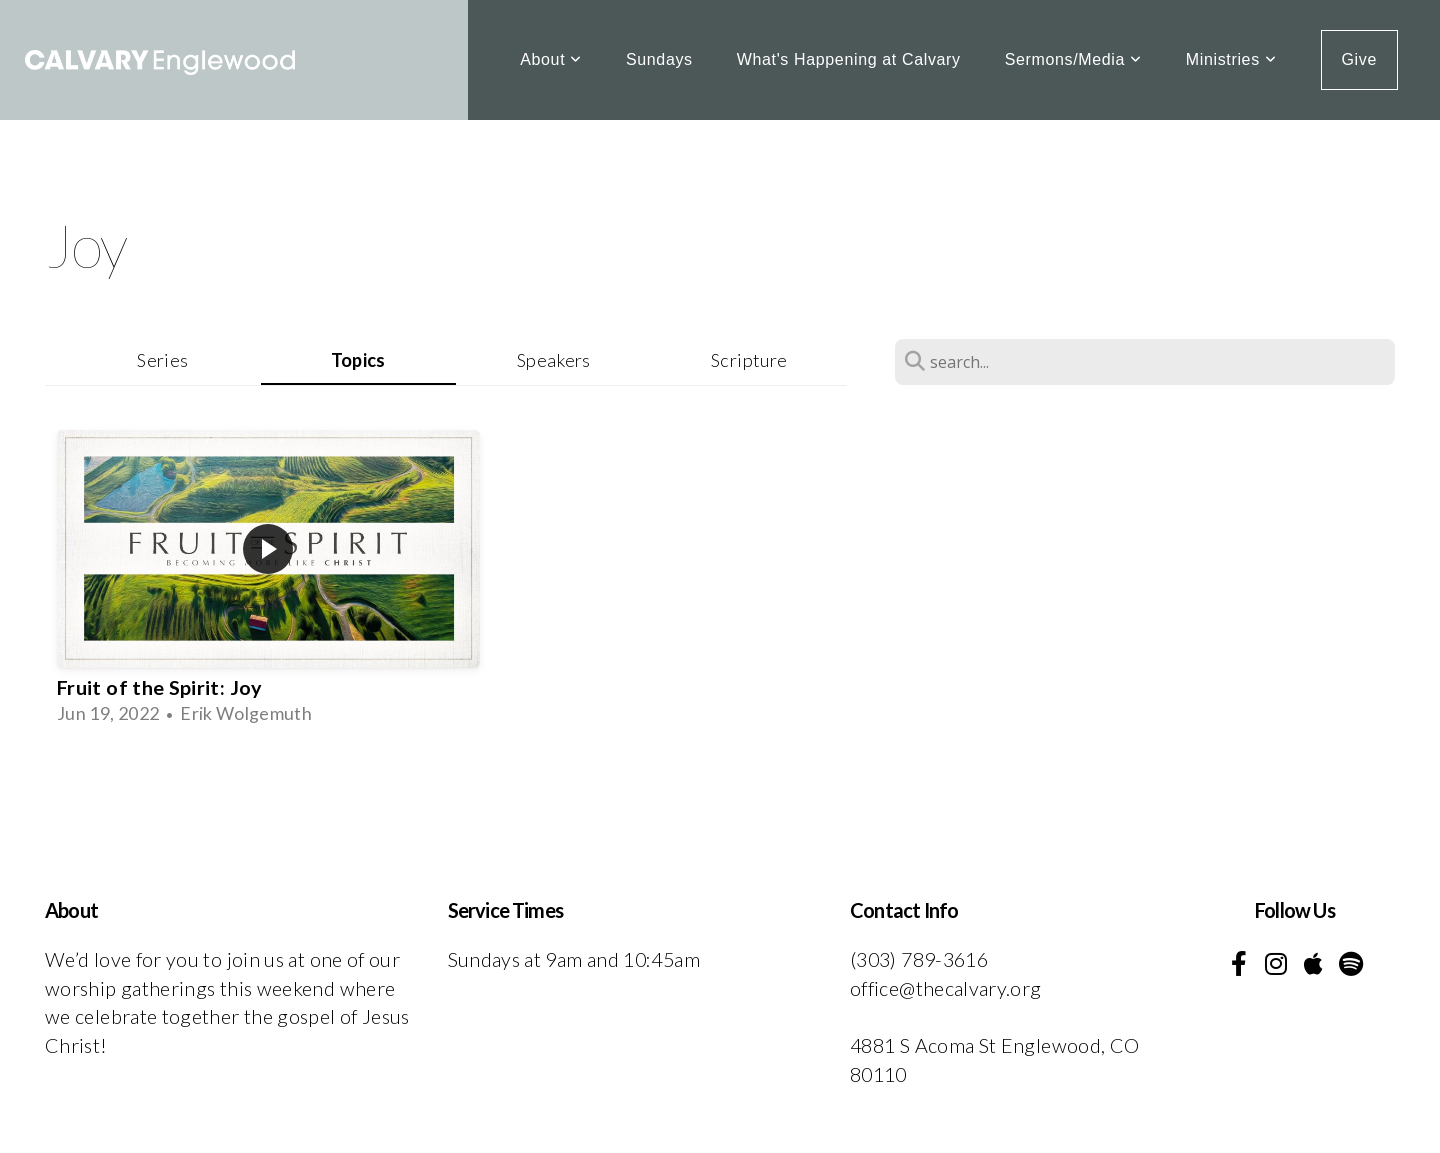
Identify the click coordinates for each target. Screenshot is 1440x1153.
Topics (358, 360)
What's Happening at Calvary (849, 59)
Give (1359, 59)
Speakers (554, 360)
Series (162, 360)
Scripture (749, 360)
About (551, 59)
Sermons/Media (1073, 59)
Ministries (1231, 59)
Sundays (659, 59)
